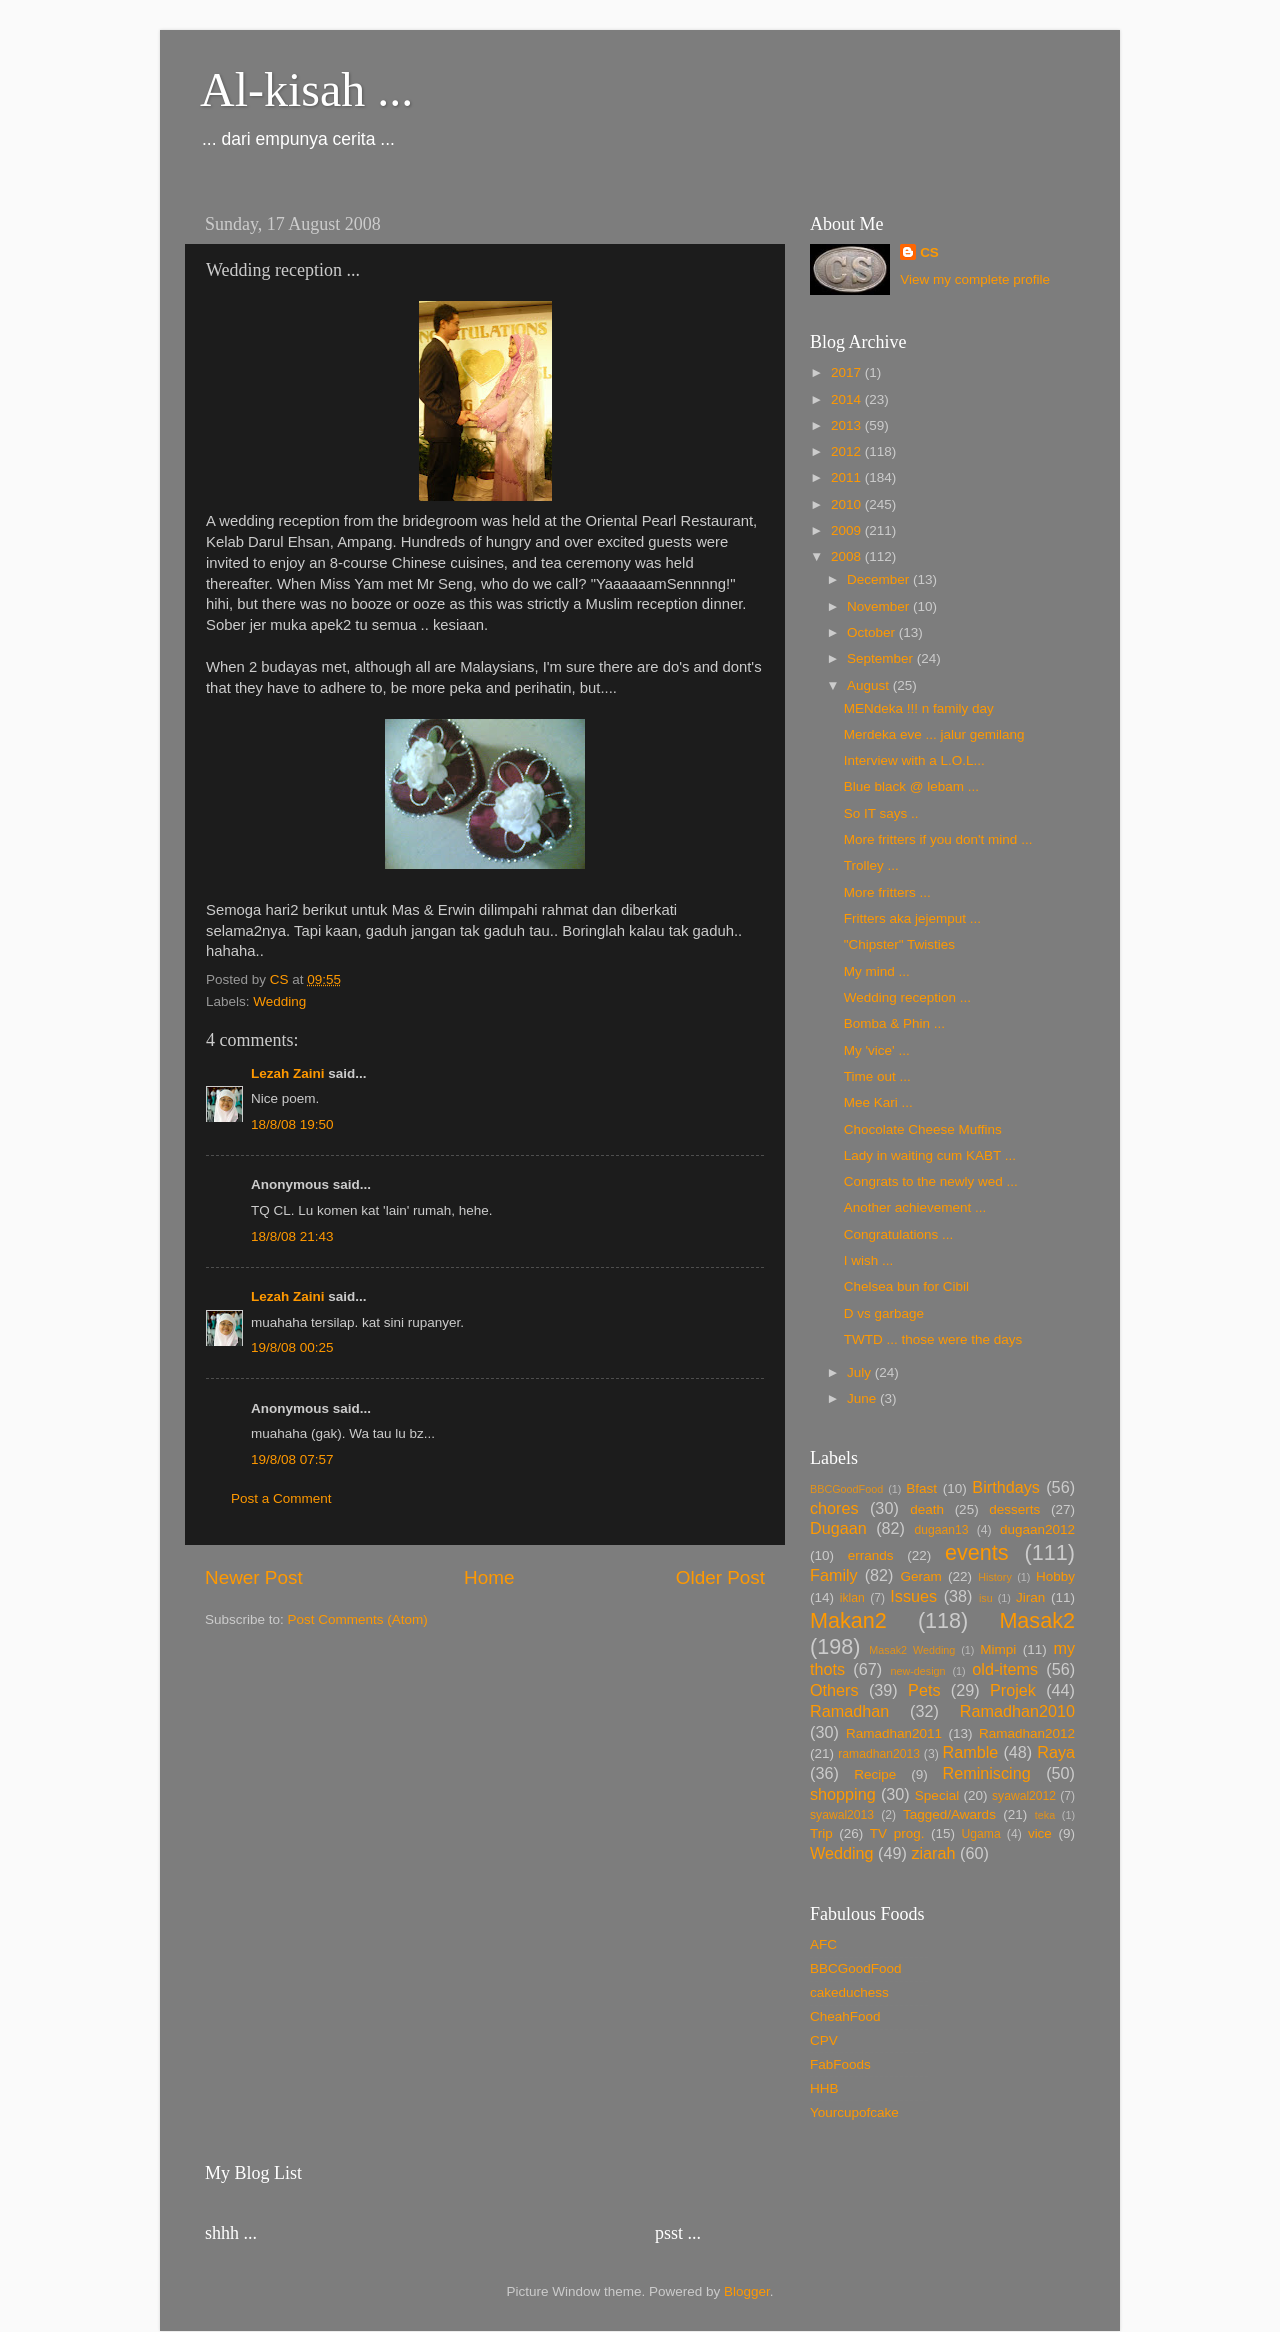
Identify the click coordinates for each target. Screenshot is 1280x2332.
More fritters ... (887, 892)
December (880, 579)
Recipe (875, 1774)
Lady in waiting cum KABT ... (930, 1155)
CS (929, 252)
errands (871, 1555)
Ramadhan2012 (1027, 1733)
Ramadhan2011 (894, 1733)
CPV (824, 2040)
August (870, 685)
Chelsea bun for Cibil (906, 1286)
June (863, 1398)
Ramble (971, 1752)
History (995, 1577)
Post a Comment (281, 1498)
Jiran (1030, 1597)
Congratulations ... (899, 1234)
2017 (848, 372)
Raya (1056, 1752)
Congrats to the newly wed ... (931, 1181)
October (873, 632)
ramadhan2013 (879, 1754)
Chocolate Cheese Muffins (923, 1129)
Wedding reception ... (907, 997)
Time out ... (877, 1076)
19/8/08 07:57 (292, 1459)
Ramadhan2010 (1017, 1711)
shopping (843, 1794)
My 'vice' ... (877, 1050)
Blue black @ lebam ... (911, 786)
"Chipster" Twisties (899, 944)
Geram (920, 1576)
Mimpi (998, 1649)
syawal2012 (1024, 1796)
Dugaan (838, 1528)
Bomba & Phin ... (894, 1023)
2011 (848, 477)
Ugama (981, 1834)
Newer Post (254, 1577)
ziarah (933, 1853)
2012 (848, 451)
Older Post (720, 1577)
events (977, 1552)
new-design (917, 1671)
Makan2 (848, 1620)
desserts (1014, 1509)
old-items (1005, 1669)
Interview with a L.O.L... (914, 760)
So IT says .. (881, 813)
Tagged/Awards (949, 1814)
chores (834, 1508)
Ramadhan (849, 1711)
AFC (823, 1944)
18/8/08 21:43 (292, 1236)
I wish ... (869, 1260)
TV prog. (897, 1833)
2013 (848, 425)
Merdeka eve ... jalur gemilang (934, 734)
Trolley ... (871, 865)
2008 (848, 556)
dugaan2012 (1037, 1529)
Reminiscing (986, 1773)
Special (937, 1795)
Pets (924, 1690)
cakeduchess (849, 1992)
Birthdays (1005, 1487)
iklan (852, 1598)
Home (489, 1577)
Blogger (747, 2291)
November (880, 606)
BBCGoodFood (846, 1489)
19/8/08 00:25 (292, 1347)
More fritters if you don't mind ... (938, 839)
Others (834, 1690)
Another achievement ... (915, 1207)
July (861, 1372)
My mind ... (877, 971)
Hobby (1055, 1576)
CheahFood (845, 2016)
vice (1040, 1833)
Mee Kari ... (878, 1102)
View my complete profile (975, 279)
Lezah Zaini (288, 1073)
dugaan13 (941, 1530)
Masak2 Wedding (912, 1650)
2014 (848, 399)
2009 (848, 530)
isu (986, 1598)
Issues (913, 1596)
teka (1045, 1815)
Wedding (279, 1001)
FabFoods (840, 2064)
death (927, 1509)
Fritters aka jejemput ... (912, 918)
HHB (824, 2088)
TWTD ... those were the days (933, 1339)
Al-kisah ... (306, 89)
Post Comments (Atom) (358, 1619)
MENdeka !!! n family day (919, 708)
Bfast (921, 1488)
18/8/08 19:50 (292, 1124)
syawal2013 (842, 1815)
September (882, 658)
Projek (1013, 1690)
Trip (821, 1833)
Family (834, 1575)
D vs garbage (884, 1313)
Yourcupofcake (854, 2112)
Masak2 (1037, 1620)
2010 (848, 504)
